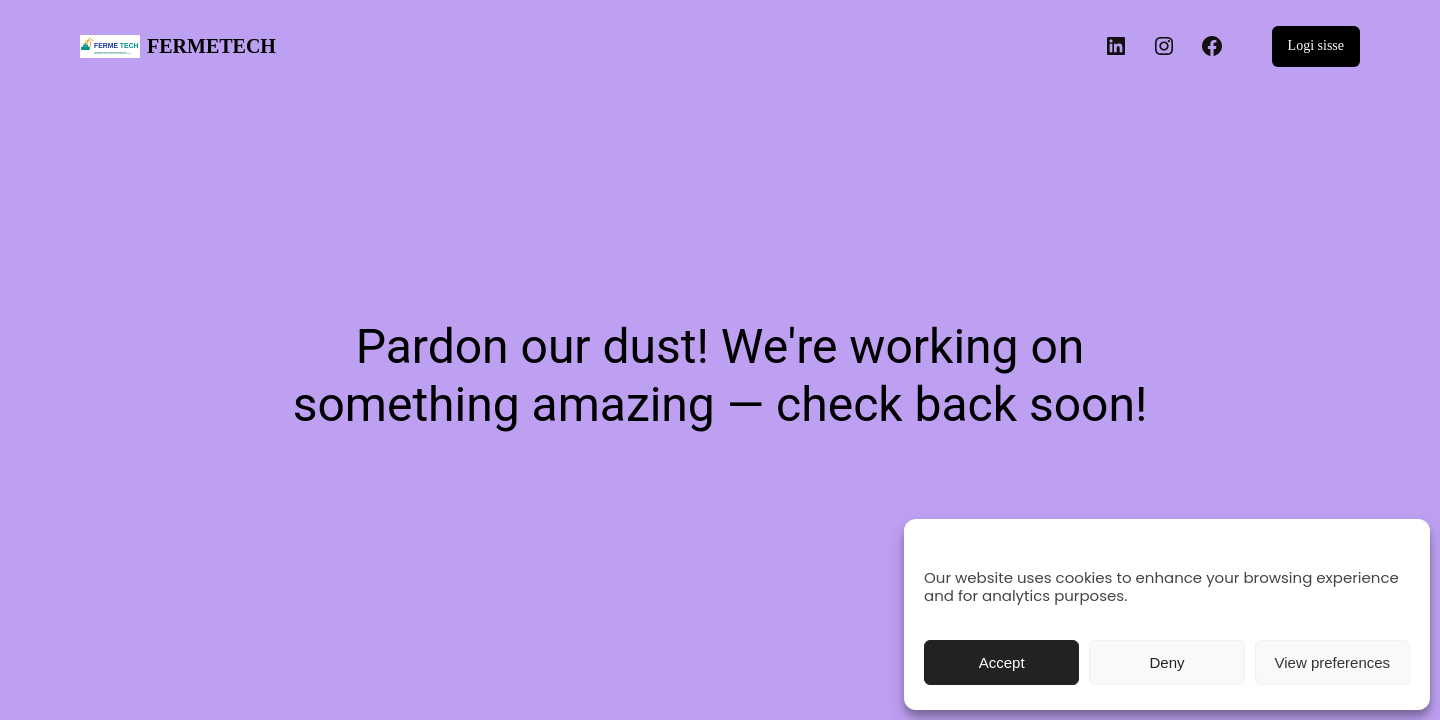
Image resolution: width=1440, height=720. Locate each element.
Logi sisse (1316, 45)
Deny (1166, 662)
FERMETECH (211, 46)
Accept (1002, 662)
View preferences (1333, 662)
